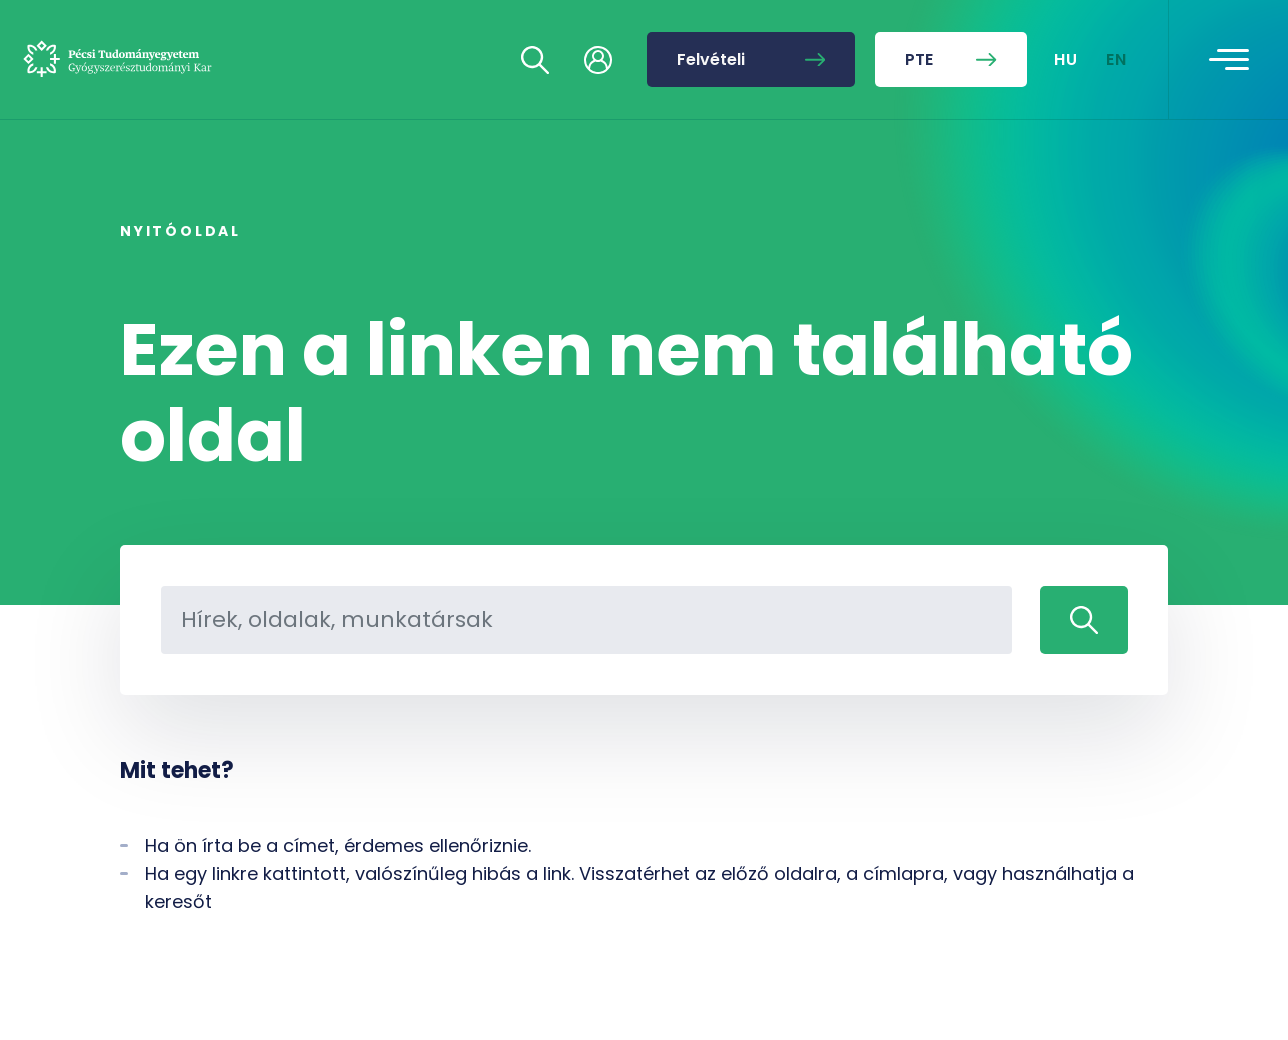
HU (1066, 59)
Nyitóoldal (180, 231)
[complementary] (1072, 890)
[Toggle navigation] (1229, 60)
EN (1117, 59)
